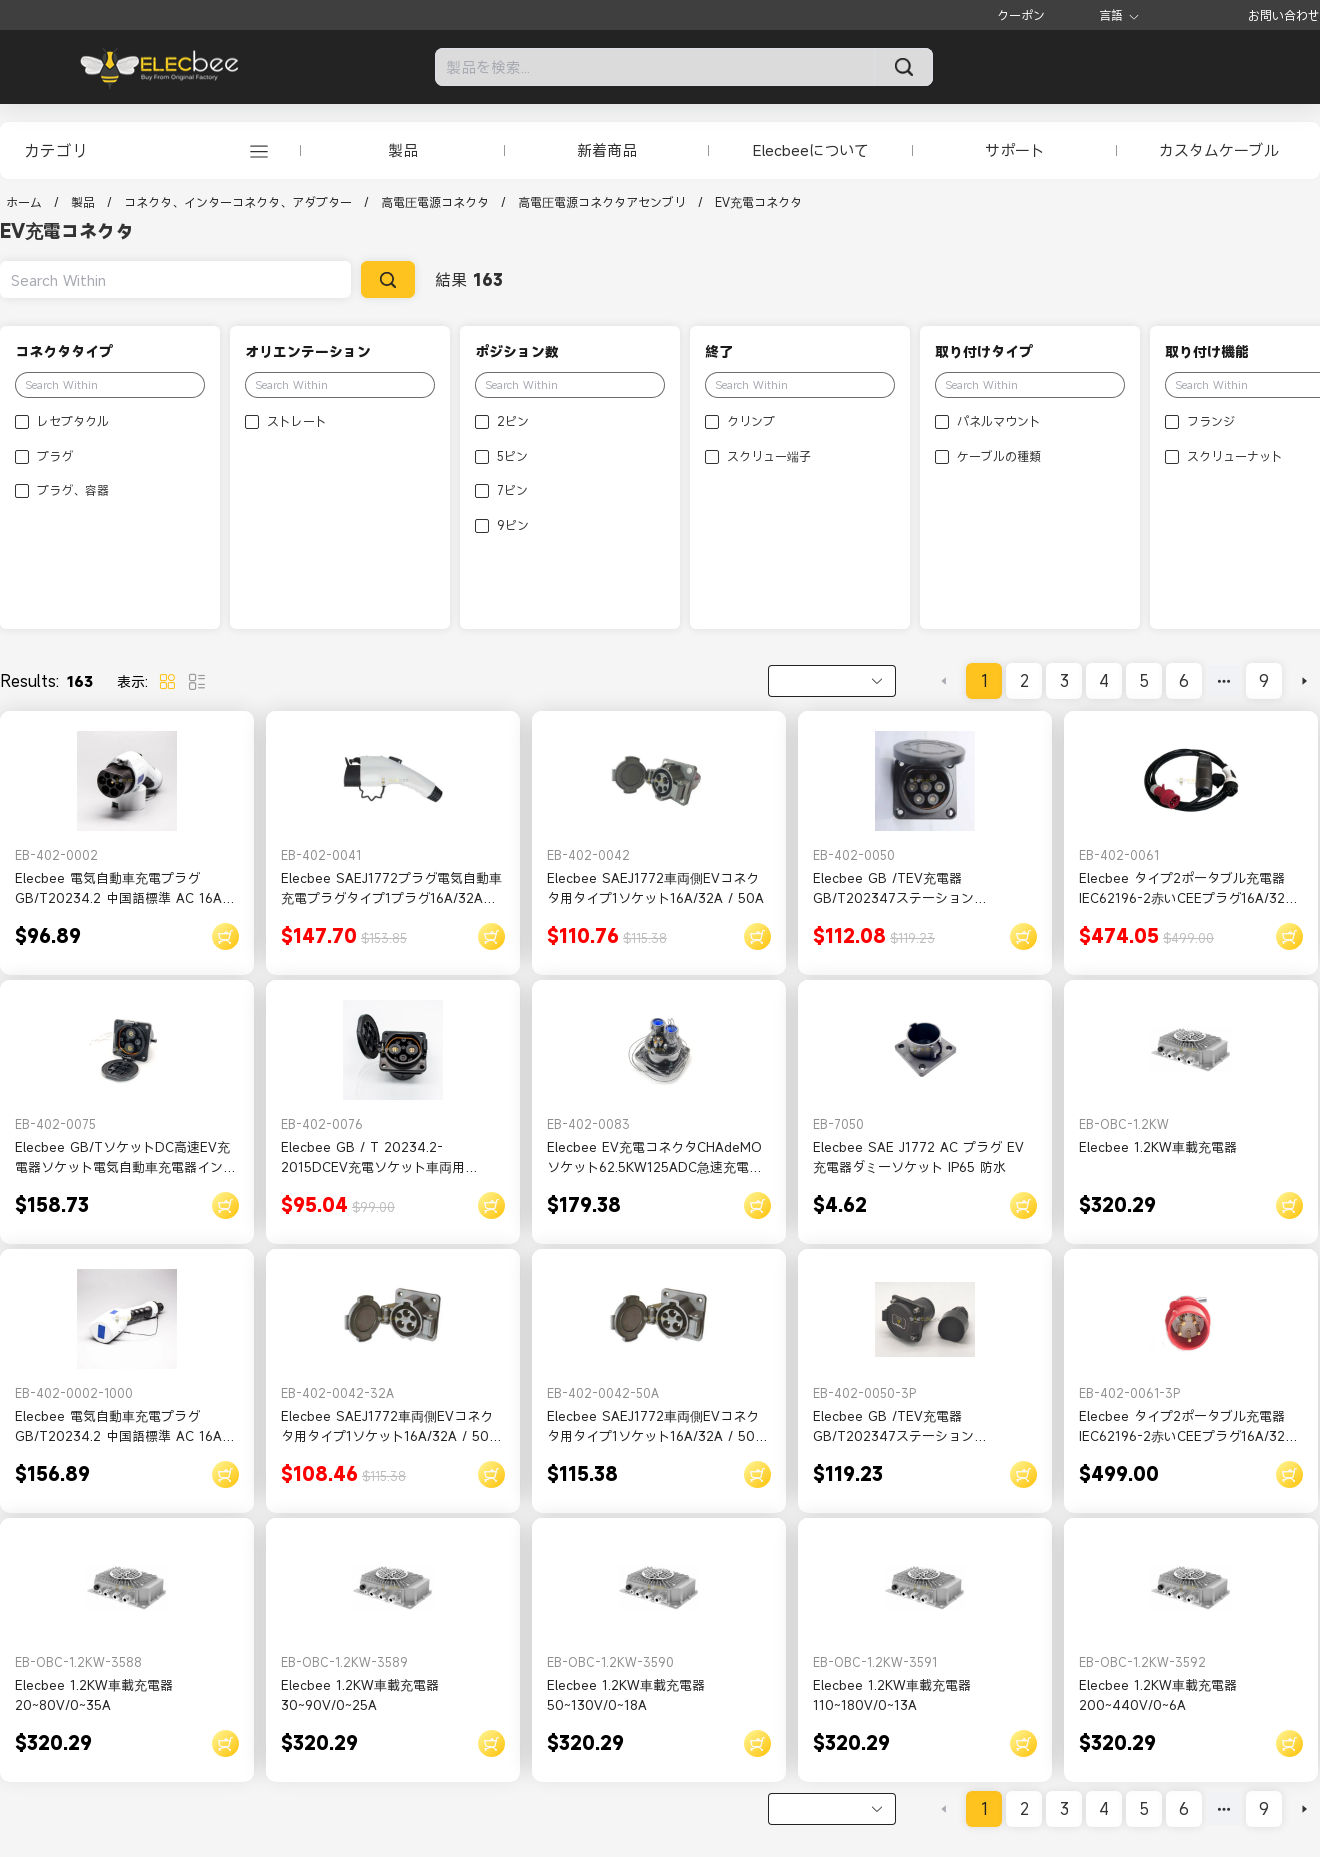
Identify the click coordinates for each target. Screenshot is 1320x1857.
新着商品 (607, 150)
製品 (403, 150)
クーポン (1021, 15)
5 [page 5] (1144, 681)
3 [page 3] (1064, 681)
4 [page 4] (1104, 681)
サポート (1015, 150)
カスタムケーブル (1219, 150)
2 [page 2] (1024, 681)
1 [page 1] (984, 681)
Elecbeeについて (811, 150)
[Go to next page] (1304, 681)
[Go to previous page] (944, 681)
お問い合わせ (1284, 15)
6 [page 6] (1184, 681)
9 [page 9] (1264, 681)
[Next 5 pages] (1224, 681)
